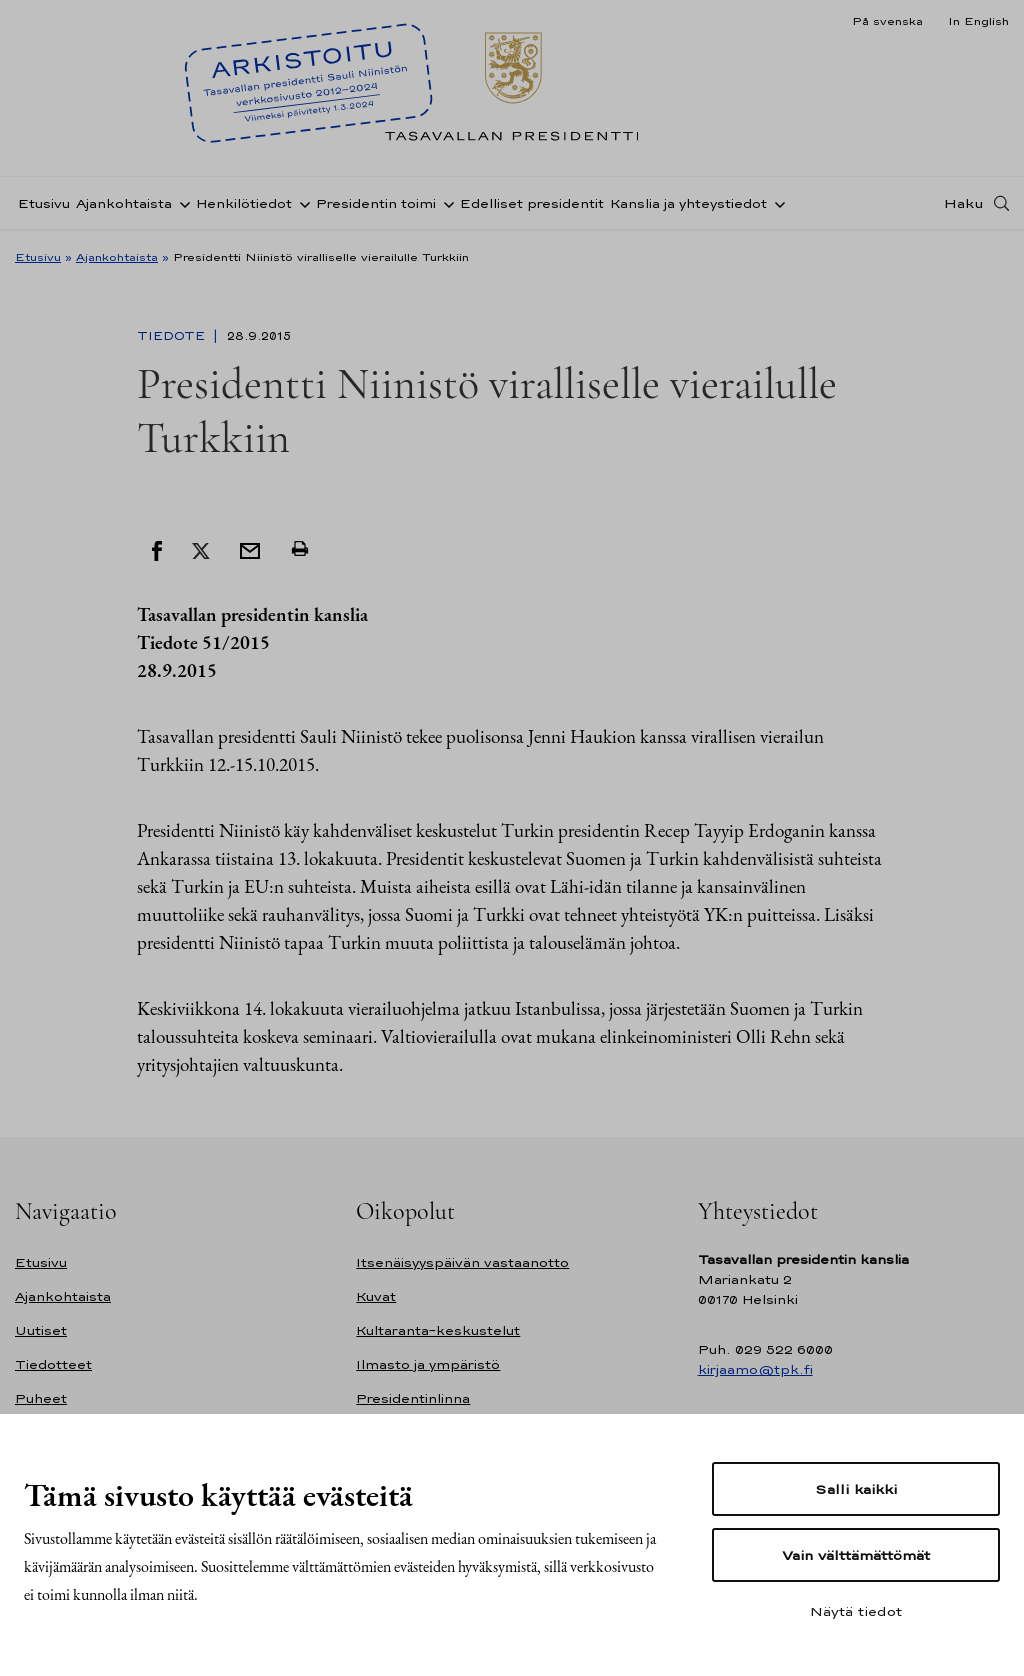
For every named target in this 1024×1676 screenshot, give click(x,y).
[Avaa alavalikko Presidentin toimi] (445, 203)
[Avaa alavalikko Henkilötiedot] (301, 203)
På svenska (887, 21)
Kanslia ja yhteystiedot (688, 203)
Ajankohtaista (124, 203)
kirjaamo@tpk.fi (755, 1369)
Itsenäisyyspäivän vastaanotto (462, 1262)
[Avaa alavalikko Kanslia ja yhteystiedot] (776, 203)
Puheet (41, 1398)
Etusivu (44, 203)
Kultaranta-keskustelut (438, 1330)
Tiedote (173, 336)
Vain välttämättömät (856, 1555)
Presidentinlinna (413, 1398)
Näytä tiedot (856, 1611)
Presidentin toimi (376, 203)
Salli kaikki (856, 1489)
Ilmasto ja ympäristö (428, 1364)
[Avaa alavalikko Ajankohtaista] (181, 203)
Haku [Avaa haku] (964, 203)
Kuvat (376, 1296)
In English (978, 21)
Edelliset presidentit (532, 203)
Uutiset (41, 1330)
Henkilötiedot (244, 203)
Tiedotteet (53, 1364)
